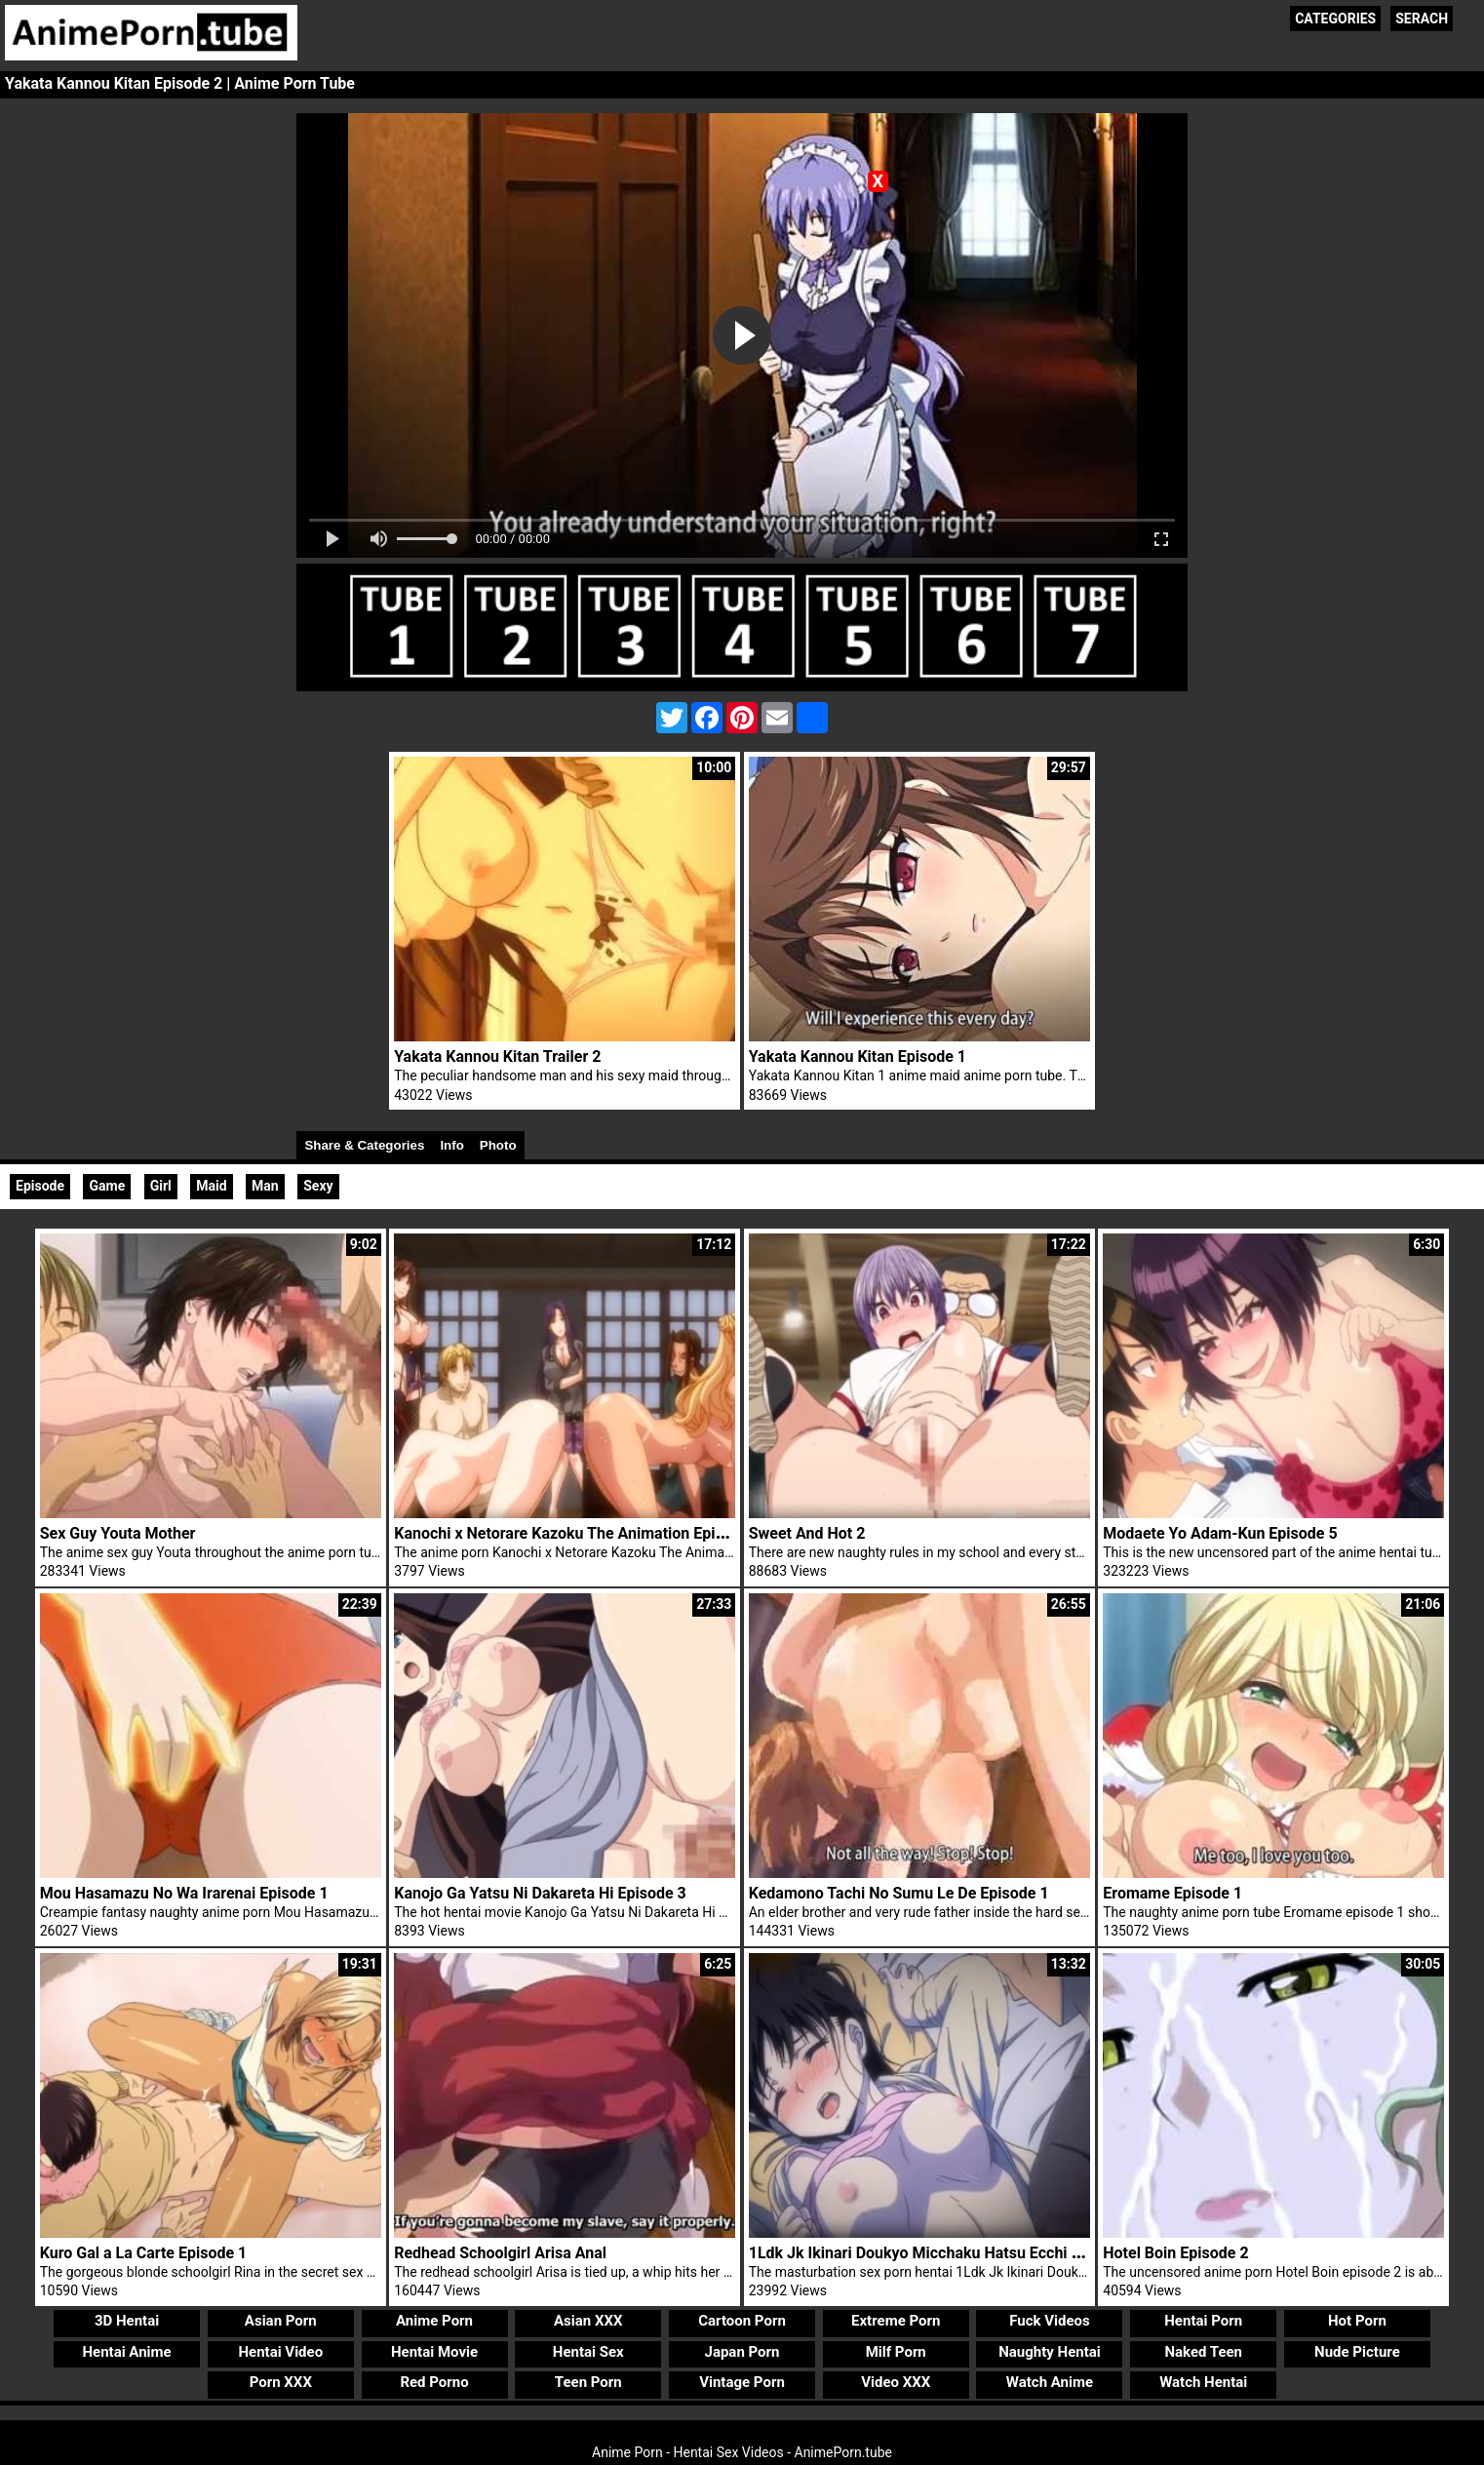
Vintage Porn (742, 2382)
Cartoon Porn (742, 2320)
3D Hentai (127, 2320)
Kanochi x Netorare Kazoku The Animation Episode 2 (578, 1533)
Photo (498, 1145)
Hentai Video (280, 2352)
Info (451, 1145)
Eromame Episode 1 (1172, 1893)
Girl (161, 1185)
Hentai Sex (588, 2352)
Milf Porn (896, 2352)
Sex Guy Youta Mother (118, 1533)
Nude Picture (1357, 2352)
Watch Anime (1049, 2382)
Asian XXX (588, 2320)
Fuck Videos (1049, 2320)
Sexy (317, 1185)
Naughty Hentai (1049, 2352)
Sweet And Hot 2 (807, 1533)
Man (265, 1185)
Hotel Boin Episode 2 (1175, 2253)
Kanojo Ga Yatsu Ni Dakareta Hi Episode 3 (540, 1893)
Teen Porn (588, 2382)
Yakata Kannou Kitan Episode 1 (857, 1056)
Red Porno (434, 2382)
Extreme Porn (895, 2320)
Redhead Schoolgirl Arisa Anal (500, 2253)
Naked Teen (1203, 2352)
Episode (40, 1185)
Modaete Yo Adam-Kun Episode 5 (1220, 1533)
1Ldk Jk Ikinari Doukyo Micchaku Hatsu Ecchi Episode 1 (944, 2253)
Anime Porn (434, 2320)
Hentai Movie (434, 2352)
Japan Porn (742, 2352)
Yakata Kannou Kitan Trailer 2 (497, 1056)
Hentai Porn (1203, 2320)
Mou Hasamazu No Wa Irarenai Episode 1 (184, 1893)
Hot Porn (1357, 2320)
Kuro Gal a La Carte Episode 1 (144, 2253)
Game (107, 1185)
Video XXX (895, 2382)
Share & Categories (364, 1145)
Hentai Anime (126, 2352)
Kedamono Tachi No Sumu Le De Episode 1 (899, 1893)
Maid (211, 1185)
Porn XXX (281, 2382)
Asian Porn (281, 2320)
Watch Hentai (1203, 2382)
